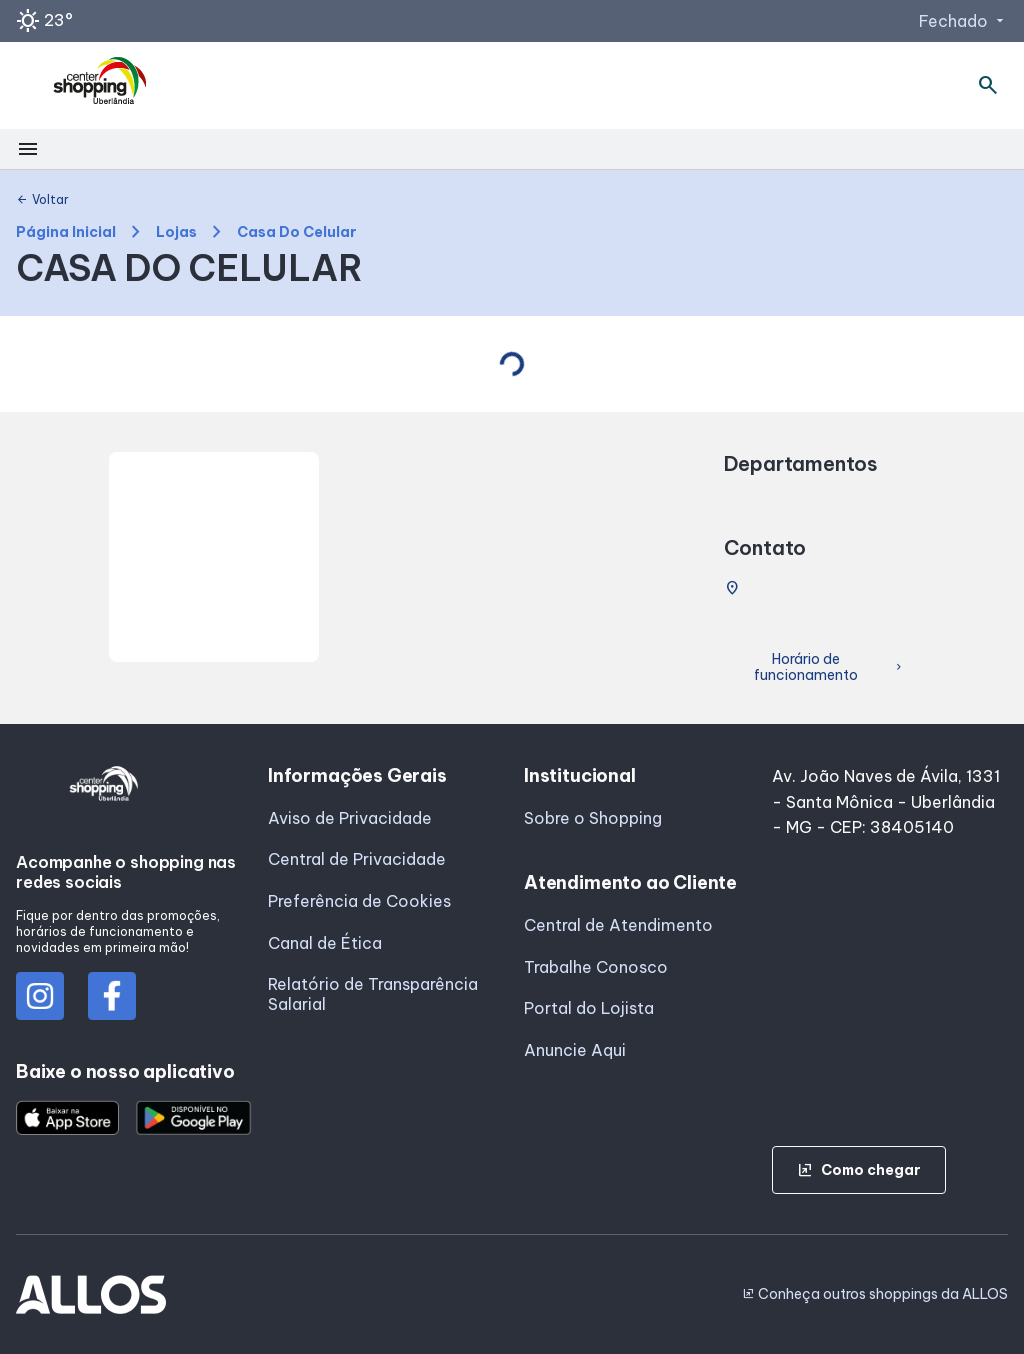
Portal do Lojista (589, 1008)
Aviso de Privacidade (350, 818)
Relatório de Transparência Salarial (373, 994)
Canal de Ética (325, 943)
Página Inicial (66, 232)
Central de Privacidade (357, 859)
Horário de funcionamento (829, 667)
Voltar (42, 200)
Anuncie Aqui (575, 1050)
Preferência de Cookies (359, 901)
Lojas (176, 232)
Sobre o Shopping (593, 818)
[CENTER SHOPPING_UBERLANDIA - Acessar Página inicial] (101, 86)
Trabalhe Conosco (596, 967)
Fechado (963, 21)
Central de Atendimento (618, 925)
